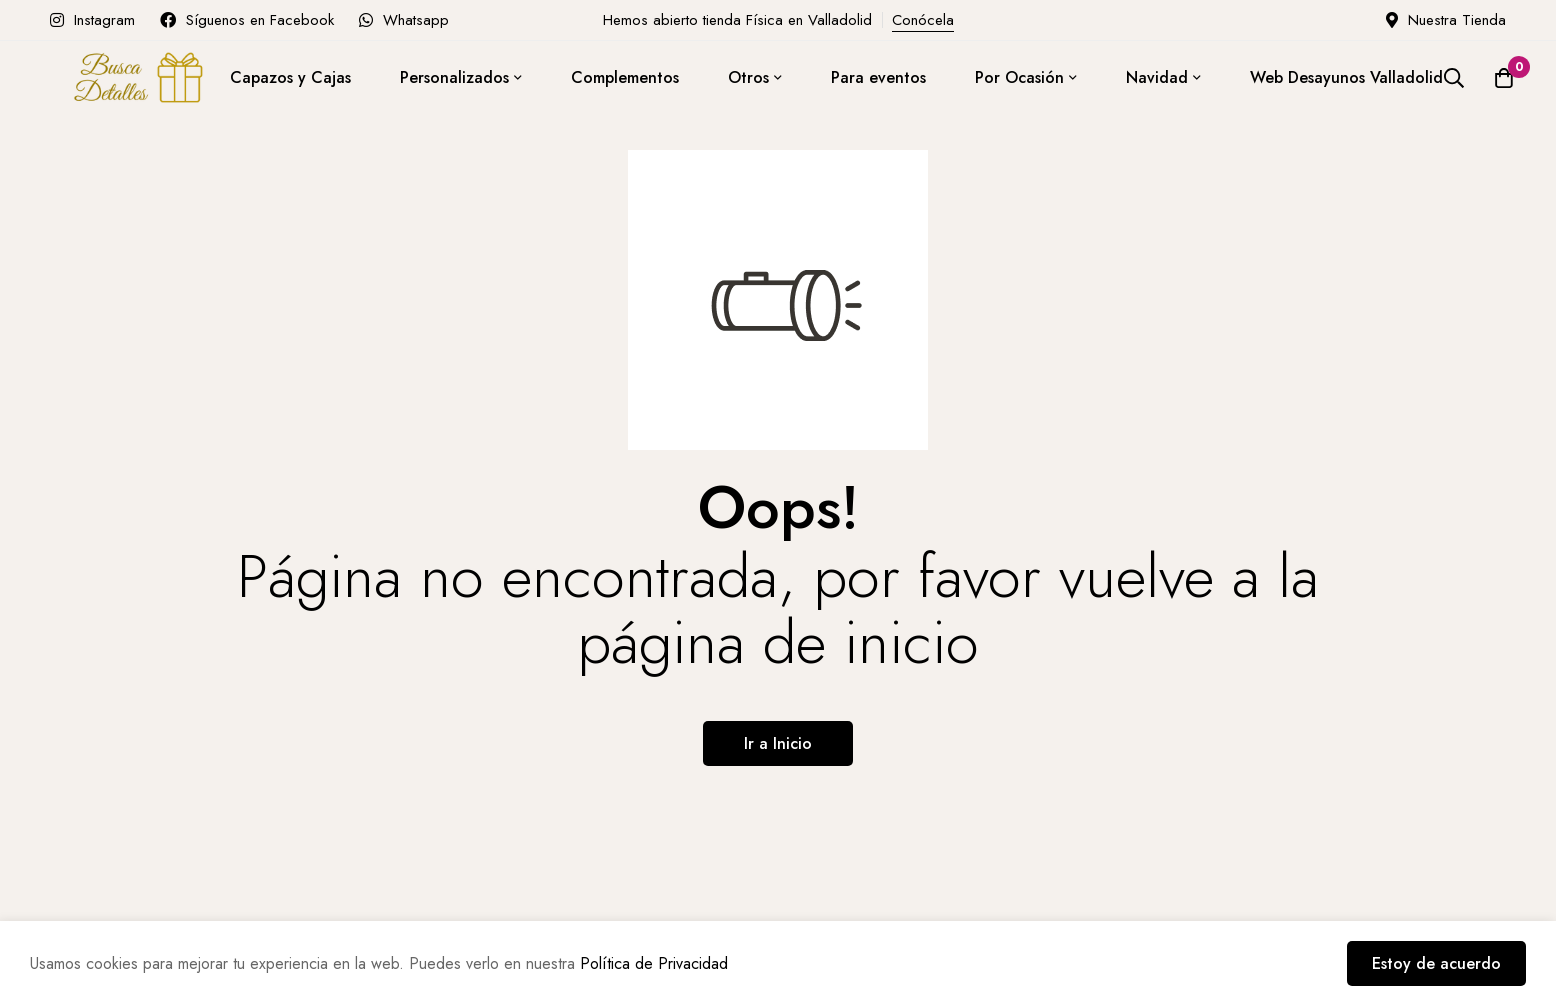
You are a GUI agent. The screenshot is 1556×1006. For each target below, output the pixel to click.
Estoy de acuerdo (1436, 963)
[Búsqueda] (1454, 78)
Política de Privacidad (654, 963)
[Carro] (1504, 78)
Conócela (923, 20)
